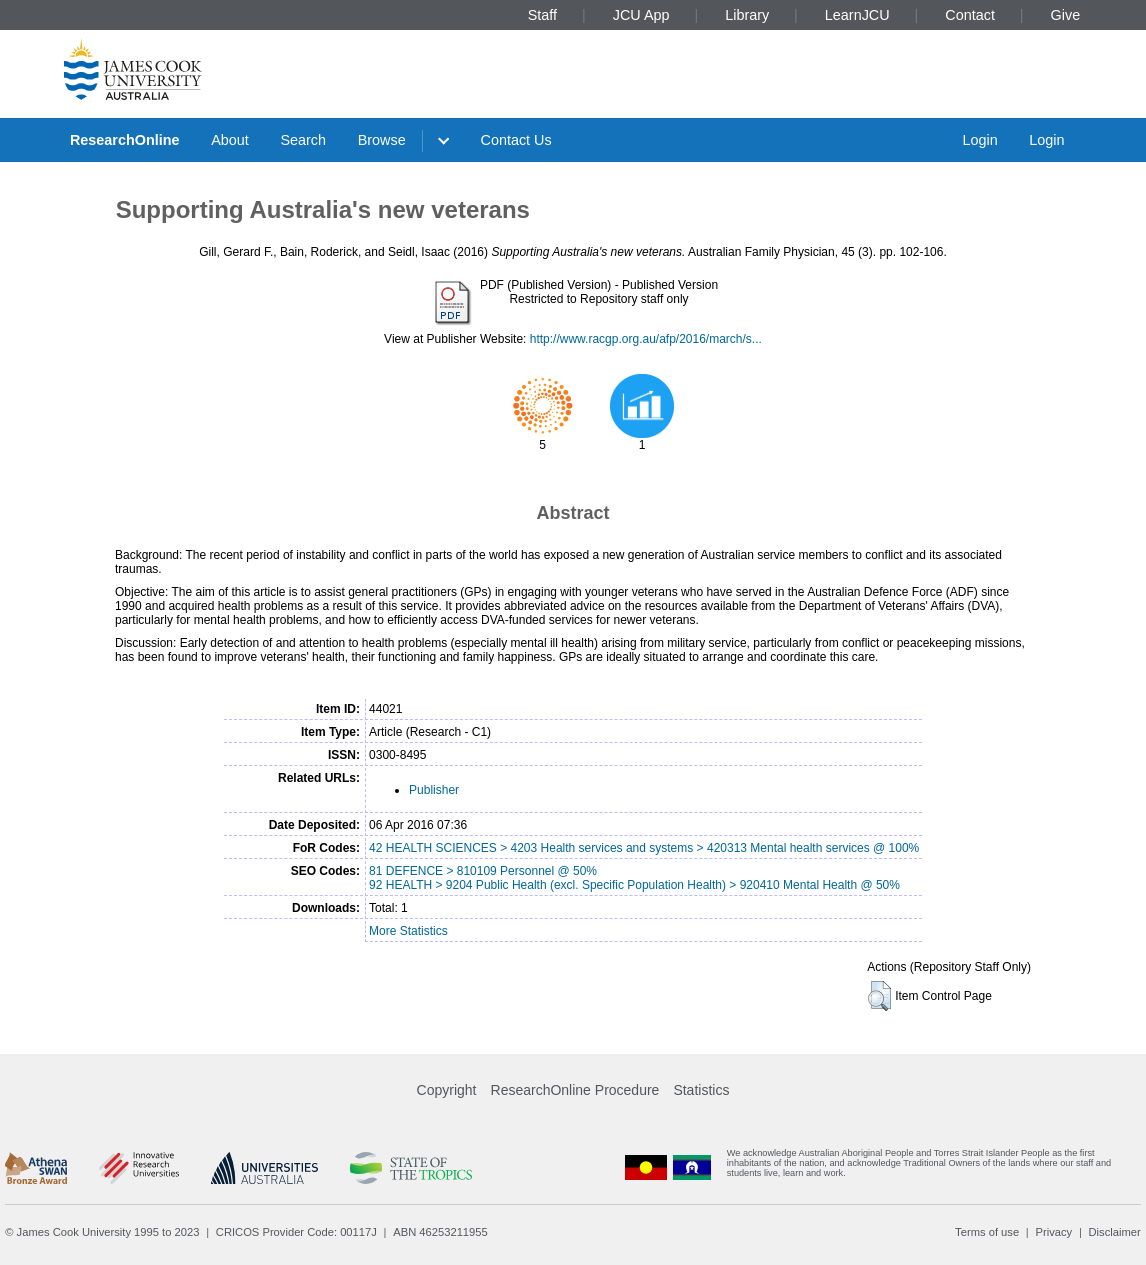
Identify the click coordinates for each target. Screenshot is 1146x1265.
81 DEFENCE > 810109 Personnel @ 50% (483, 871)
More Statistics (408, 931)
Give (1066, 15)
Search (303, 140)
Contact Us (516, 140)
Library (747, 15)
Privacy (1053, 1232)
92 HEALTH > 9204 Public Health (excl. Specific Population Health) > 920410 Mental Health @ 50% (634, 885)
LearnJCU (857, 15)
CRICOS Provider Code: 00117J (296, 1232)
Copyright (447, 1090)
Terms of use (987, 1232)
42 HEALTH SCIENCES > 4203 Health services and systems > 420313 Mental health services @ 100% (644, 848)
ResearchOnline (125, 140)
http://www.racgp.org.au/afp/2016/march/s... (646, 339)
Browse (382, 140)
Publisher (434, 790)
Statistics (701, 1090)
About (230, 140)
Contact (970, 15)
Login (979, 140)
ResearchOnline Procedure (575, 1090)
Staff (542, 15)
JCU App (641, 15)
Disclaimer (1115, 1232)
